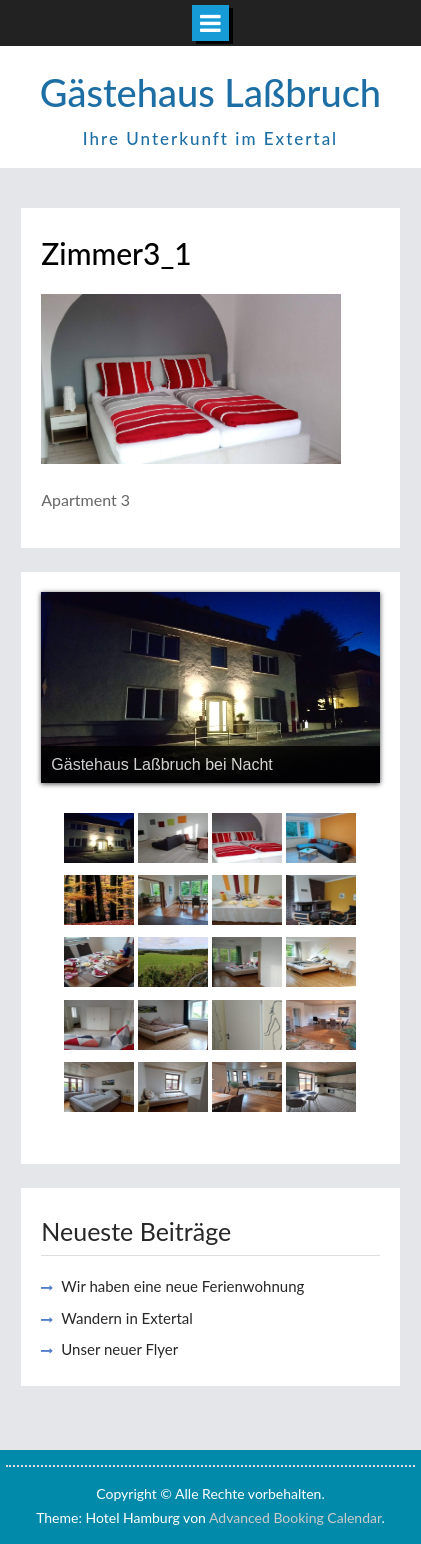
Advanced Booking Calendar (295, 1517)
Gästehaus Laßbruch (210, 92)
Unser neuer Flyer (119, 1349)
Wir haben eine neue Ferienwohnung (182, 1286)
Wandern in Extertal (127, 1318)
